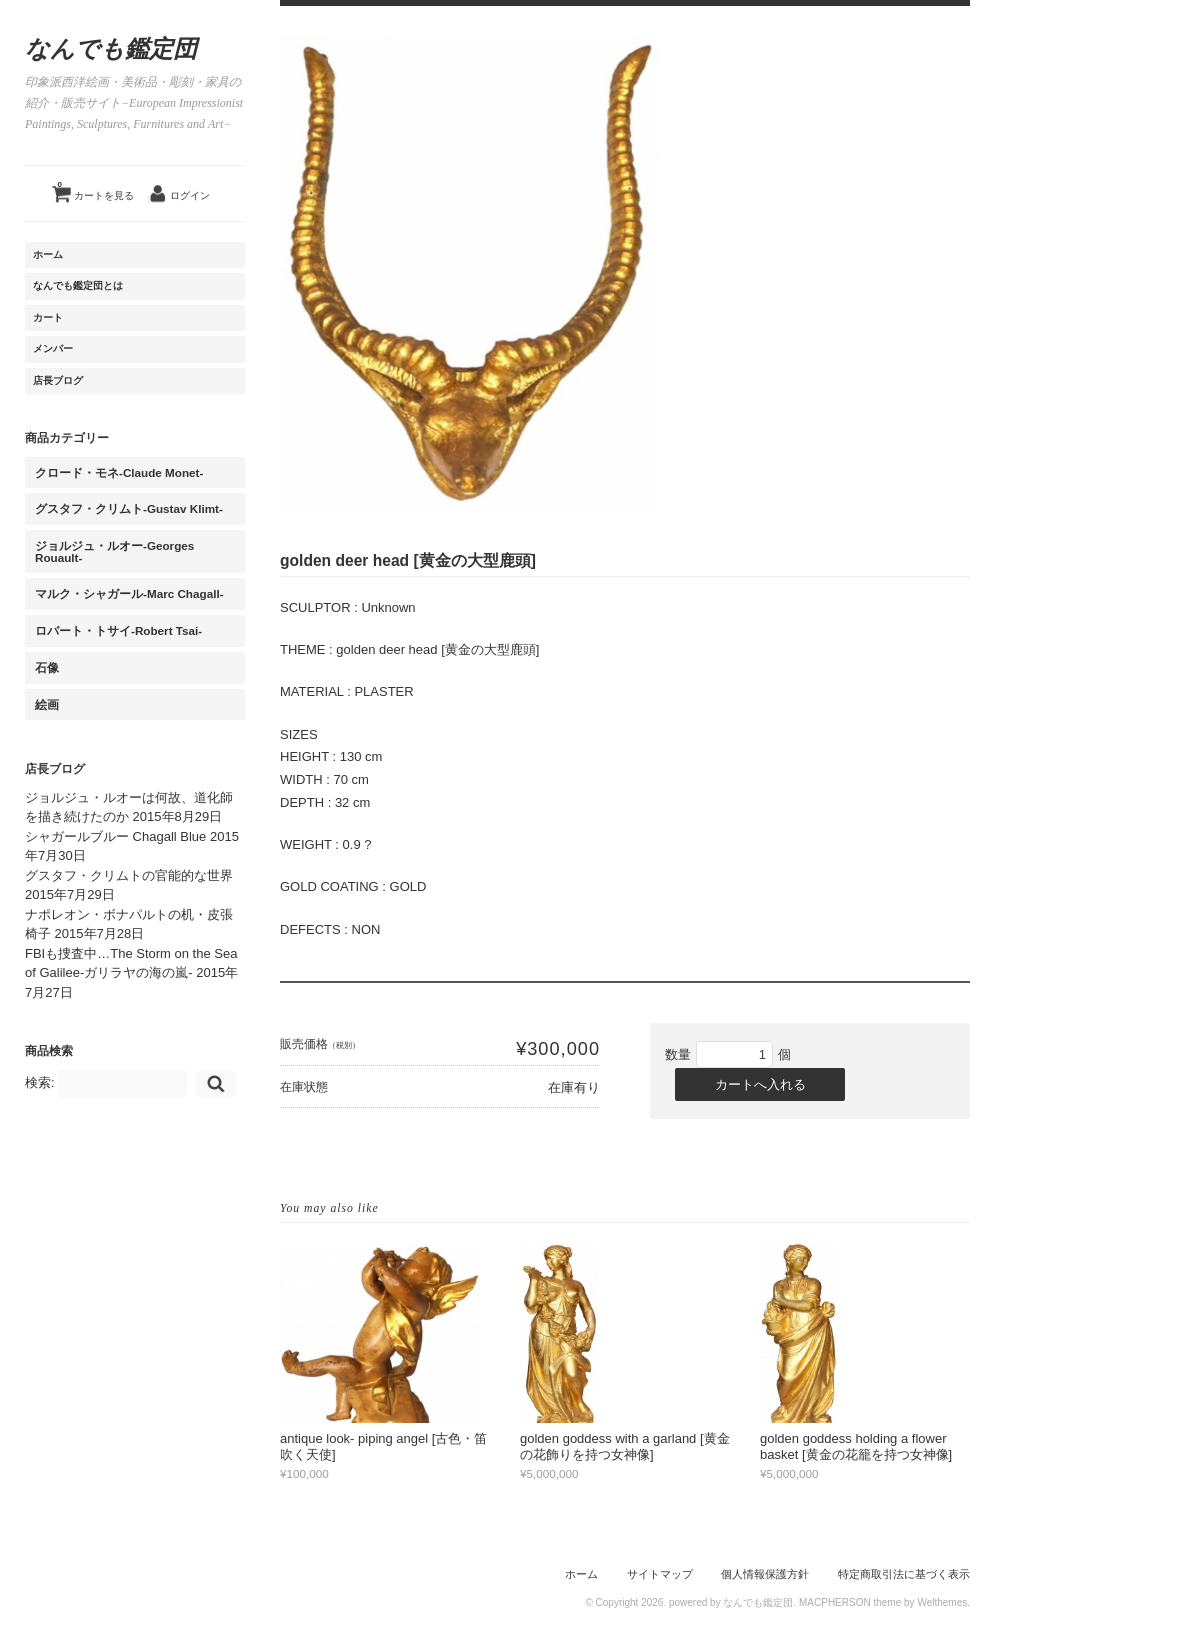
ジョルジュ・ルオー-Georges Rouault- (114, 551)
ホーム (48, 254)
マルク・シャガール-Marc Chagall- (129, 593)
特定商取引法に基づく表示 (904, 1574)
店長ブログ (58, 380)
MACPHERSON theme (850, 1602)
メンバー (53, 348)
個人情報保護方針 (765, 1574)
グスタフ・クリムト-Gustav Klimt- (129, 508)
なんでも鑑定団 (111, 49)
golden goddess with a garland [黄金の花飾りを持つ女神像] (625, 1446)
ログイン (190, 195)
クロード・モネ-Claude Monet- (119, 472)
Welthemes (942, 1602)
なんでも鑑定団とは (78, 285)
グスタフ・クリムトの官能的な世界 (129, 875)
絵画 (47, 704)
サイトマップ (660, 1574)
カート (48, 317)
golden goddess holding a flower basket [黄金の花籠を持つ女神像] (856, 1446)
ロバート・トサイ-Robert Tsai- (118, 630)
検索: (40, 1082)
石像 (47, 667)
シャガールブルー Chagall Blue (115, 836)
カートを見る (96, 188)
